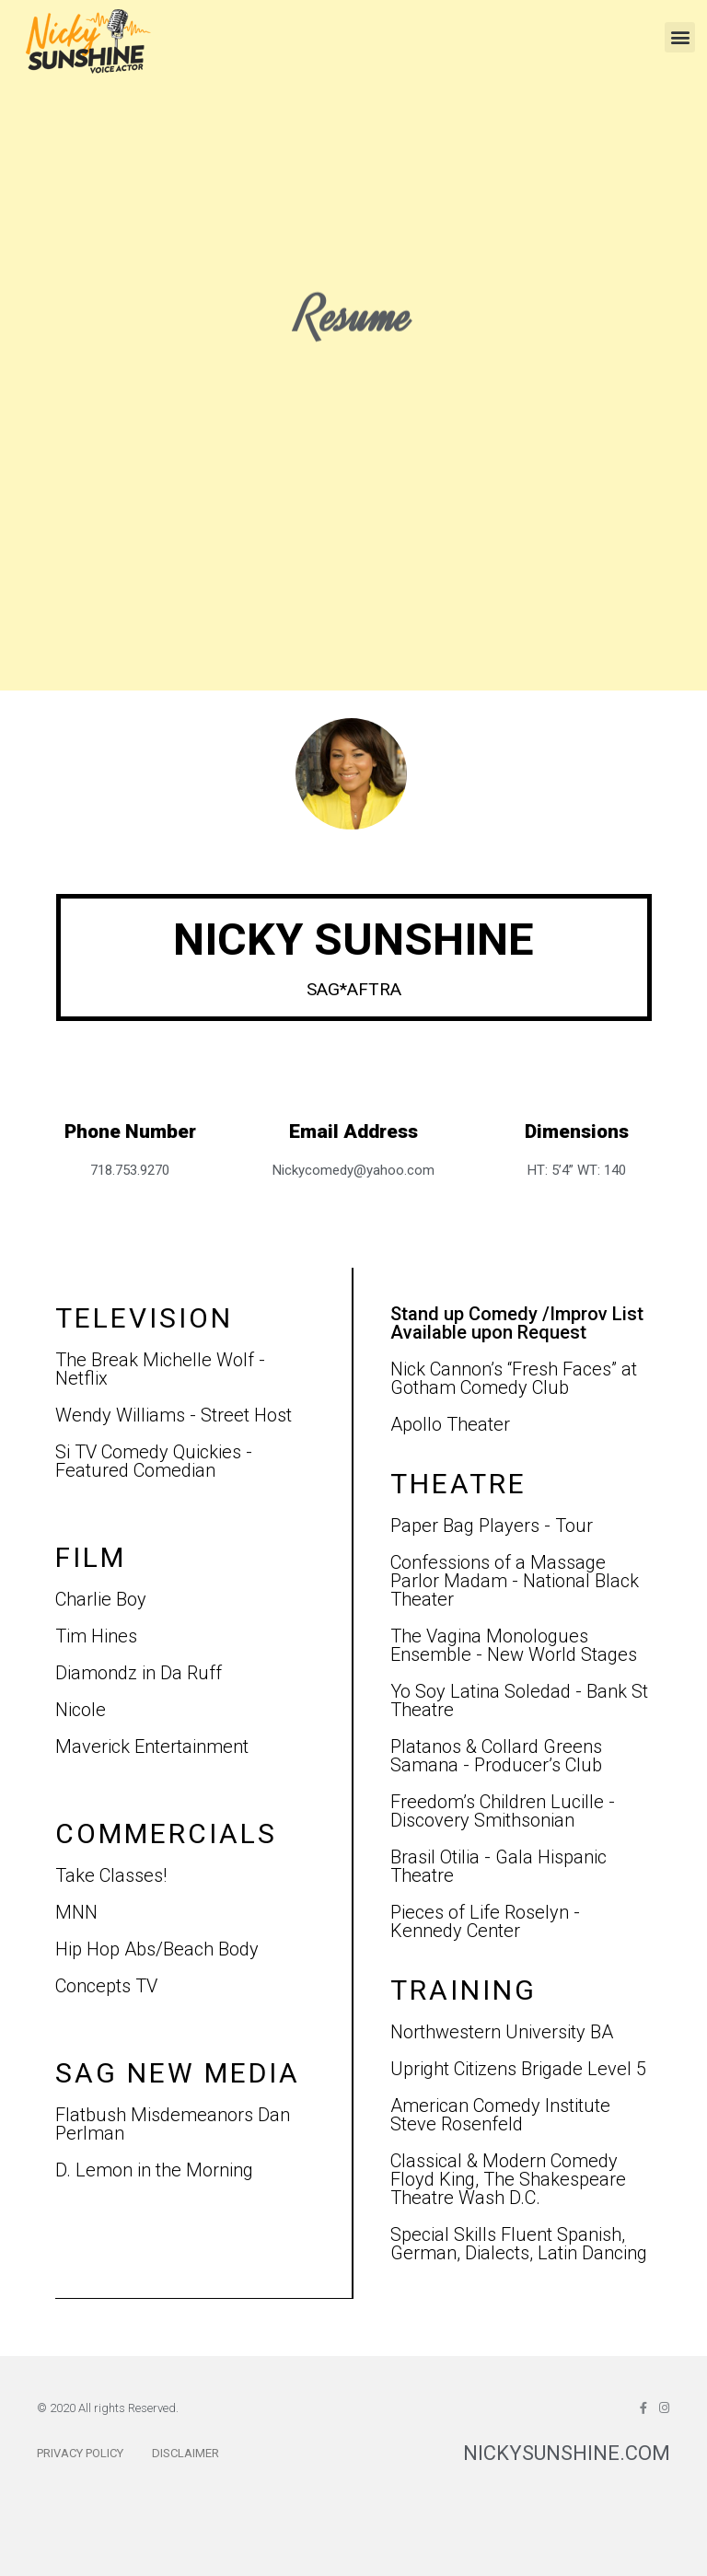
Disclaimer (185, 2453)
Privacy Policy (80, 2453)
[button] (680, 37)
